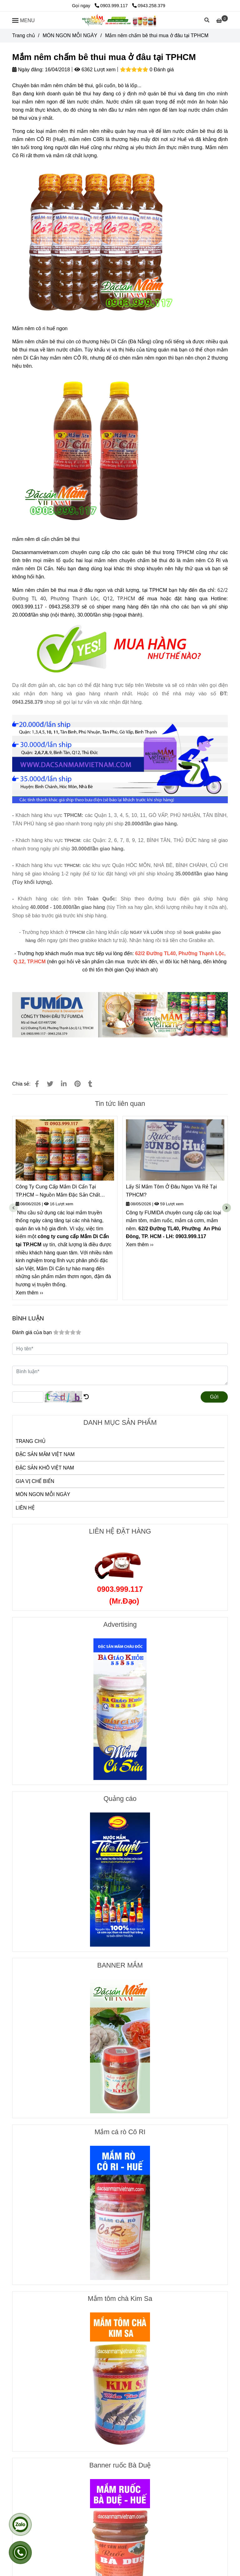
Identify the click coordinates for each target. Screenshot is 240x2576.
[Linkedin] (64, 1083)
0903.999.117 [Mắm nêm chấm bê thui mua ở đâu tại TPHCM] (112, 5)
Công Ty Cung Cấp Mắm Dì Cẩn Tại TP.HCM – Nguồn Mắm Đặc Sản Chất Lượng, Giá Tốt (58, 1191)
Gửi (214, 1396)
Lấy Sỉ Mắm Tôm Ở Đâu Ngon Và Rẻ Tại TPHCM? (171, 1190)
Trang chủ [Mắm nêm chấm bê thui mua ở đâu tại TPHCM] (23, 35)
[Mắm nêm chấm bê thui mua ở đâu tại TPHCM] (120, 20)
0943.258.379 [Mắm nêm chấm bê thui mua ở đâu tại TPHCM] (148, 5)
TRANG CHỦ (31, 1441)
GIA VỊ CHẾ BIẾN (35, 1481)
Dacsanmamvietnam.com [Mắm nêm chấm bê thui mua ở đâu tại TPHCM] (41, 552)
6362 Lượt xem (95, 69)
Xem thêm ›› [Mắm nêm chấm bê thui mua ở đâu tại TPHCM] (29, 1292)
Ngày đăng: (27, 69)
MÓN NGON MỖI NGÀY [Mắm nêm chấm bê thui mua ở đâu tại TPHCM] (69, 35)
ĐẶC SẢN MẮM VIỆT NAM (45, 1454)
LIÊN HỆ (25, 1507)
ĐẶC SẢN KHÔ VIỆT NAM (45, 1467)
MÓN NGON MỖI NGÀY (43, 1494)
